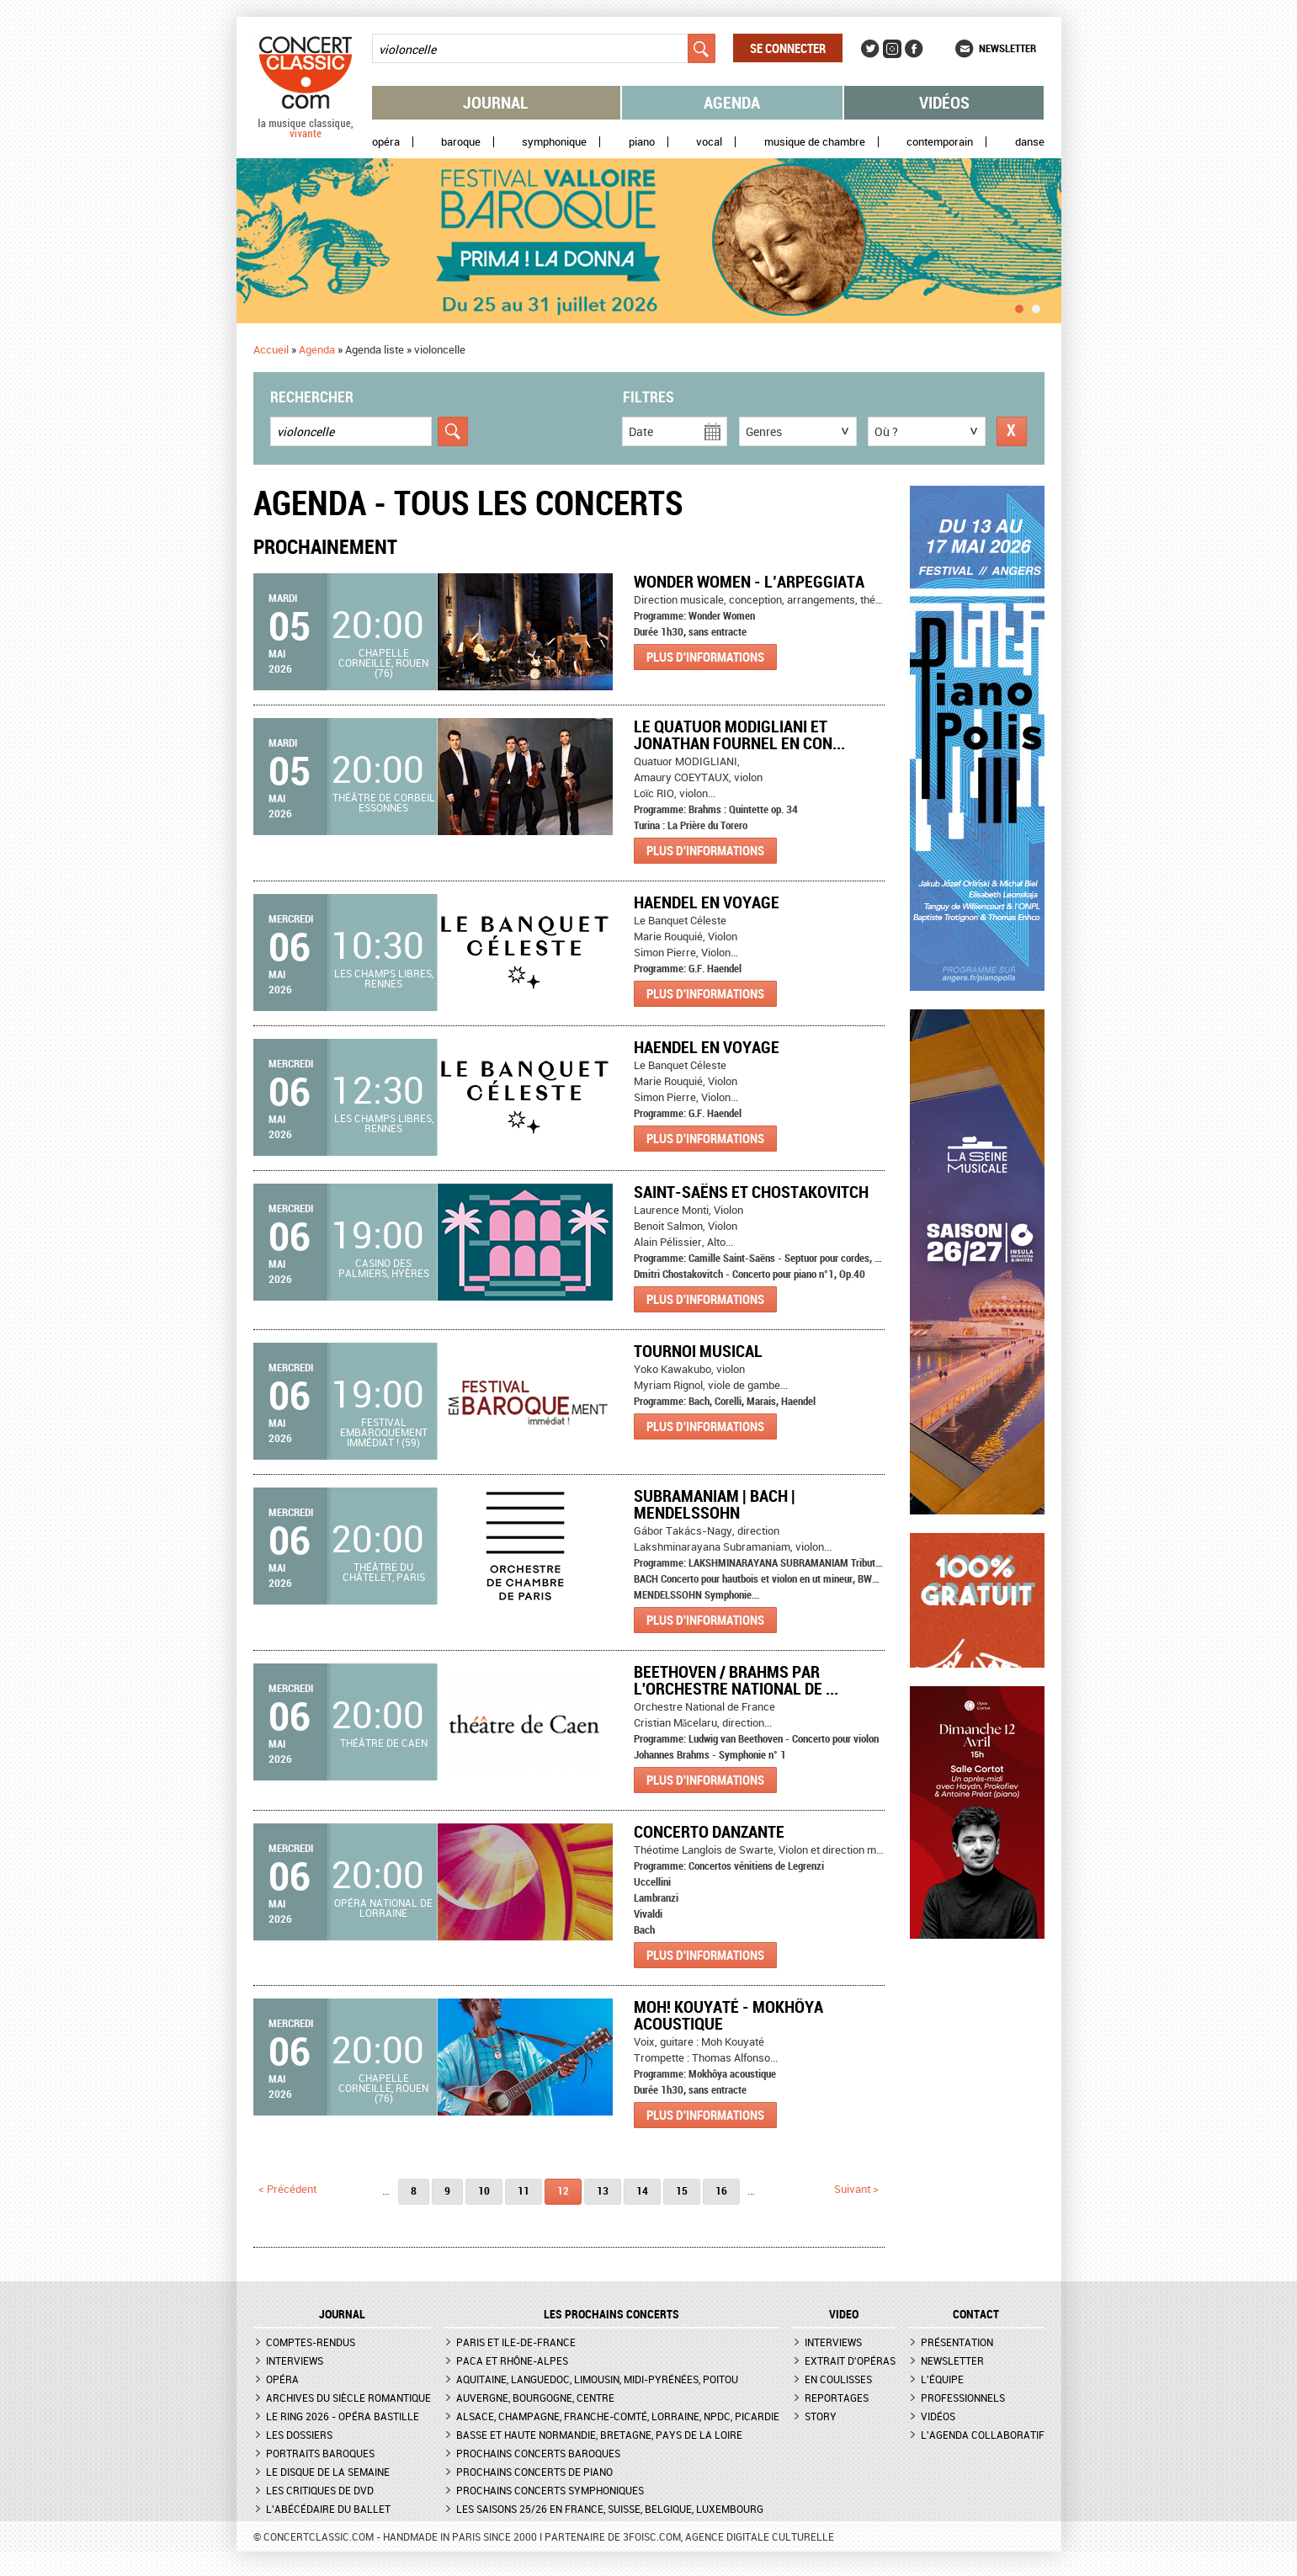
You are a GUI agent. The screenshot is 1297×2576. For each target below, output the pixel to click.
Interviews (294, 2360)
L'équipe (942, 2379)
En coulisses (838, 2379)
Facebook (914, 49)
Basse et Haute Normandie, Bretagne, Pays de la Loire (599, 2434)
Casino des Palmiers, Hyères (383, 1268)
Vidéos (944, 102)
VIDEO (843, 2314)
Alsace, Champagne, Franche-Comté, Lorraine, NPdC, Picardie (617, 2416)
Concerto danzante (709, 1831)
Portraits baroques (320, 2453)
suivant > (856, 2188)
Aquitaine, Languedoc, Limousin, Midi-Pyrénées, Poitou (597, 2379)
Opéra (386, 141)
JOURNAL (342, 2314)
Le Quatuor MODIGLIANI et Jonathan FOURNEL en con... (739, 734)
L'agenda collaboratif (983, 2434)
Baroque (461, 141)
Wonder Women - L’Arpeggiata (749, 581)
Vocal (709, 141)
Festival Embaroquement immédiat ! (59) (384, 1432)
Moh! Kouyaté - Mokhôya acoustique (728, 2015)
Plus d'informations (705, 656)
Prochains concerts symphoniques (550, 2490)
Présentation (957, 2342)
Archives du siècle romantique (348, 2397)
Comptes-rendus (310, 2342)
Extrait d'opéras (850, 2360)
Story (821, 2416)
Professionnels (963, 2397)
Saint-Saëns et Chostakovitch (751, 1191)
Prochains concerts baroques (538, 2453)
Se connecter (788, 48)
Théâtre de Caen (384, 1742)
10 (484, 2190)
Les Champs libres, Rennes (383, 978)
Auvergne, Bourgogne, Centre (535, 2397)
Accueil (271, 349)
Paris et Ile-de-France (516, 2342)
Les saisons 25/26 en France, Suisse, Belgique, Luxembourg (609, 2508)
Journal (496, 102)
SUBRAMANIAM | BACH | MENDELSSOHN (714, 1504)
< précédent (287, 2188)
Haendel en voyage (706, 902)
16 (721, 2190)
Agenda (732, 102)
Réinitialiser (1012, 431)
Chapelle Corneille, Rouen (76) (383, 662)
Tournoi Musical (698, 1350)
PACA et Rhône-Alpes (512, 2360)
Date (641, 431)
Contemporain (939, 141)
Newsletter (1007, 48)
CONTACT (976, 2314)
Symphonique (554, 141)
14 (642, 2190)
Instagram (892, 49)
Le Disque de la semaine (328, 2471)
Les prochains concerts (611, 2314)
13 (603, 2190)
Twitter (870, 49)
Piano (642, 141)
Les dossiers (299, 2434)
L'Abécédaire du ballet (328, 2508)
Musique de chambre (814, 141)
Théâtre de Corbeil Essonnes (383, 802)
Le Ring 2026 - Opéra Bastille (342, 2416)
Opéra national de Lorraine (383, 1907)
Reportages (837, 2397)
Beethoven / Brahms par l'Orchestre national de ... (736, 1680)
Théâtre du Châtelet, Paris (384, 1571)
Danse (1030, 141)
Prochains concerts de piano (534, 2471)
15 (682, 2190)
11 (523, 2190)
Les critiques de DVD (320, 2490)
